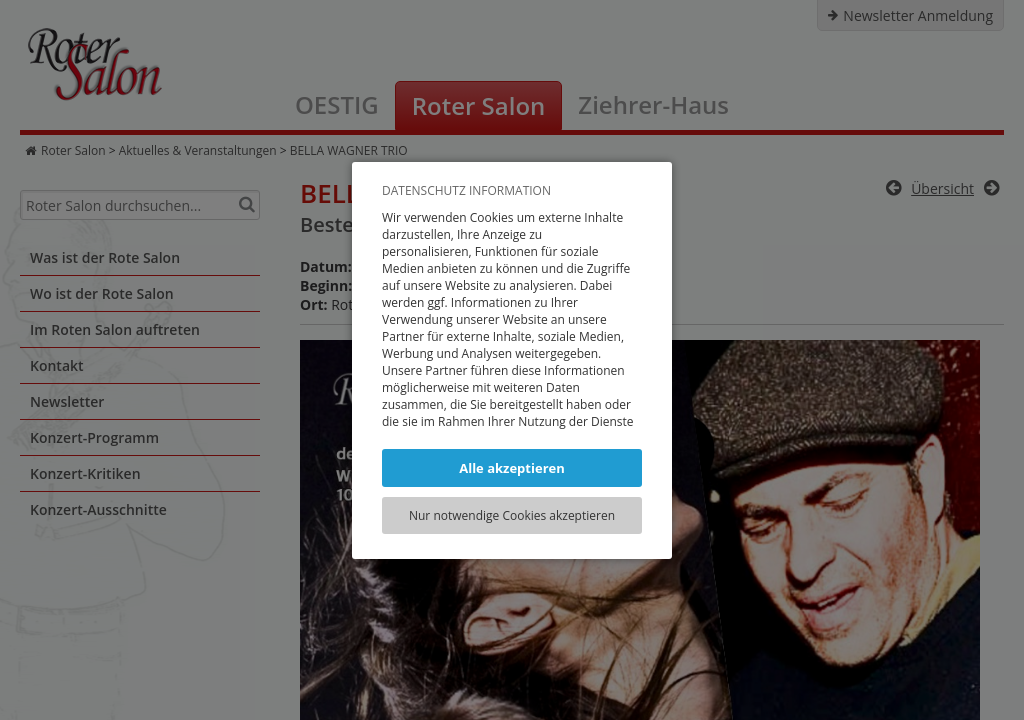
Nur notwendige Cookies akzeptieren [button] (512, 515)
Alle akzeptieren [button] (512, 468)
